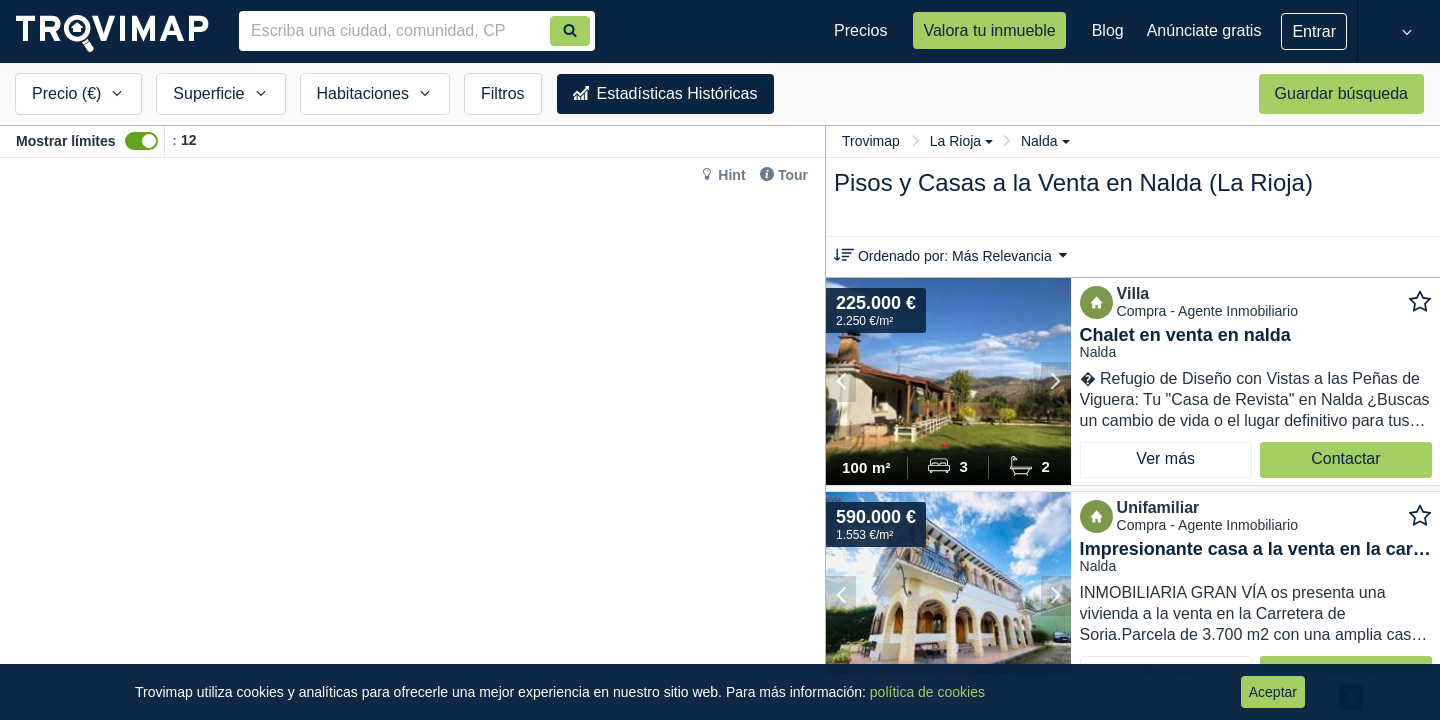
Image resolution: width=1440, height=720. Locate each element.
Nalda (1045, 141)
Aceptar (1273, 692)
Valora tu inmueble (989, 30)
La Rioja (961, 141)
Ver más (1165, 458)
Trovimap (871, 141)
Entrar (1314, 31)
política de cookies (927, 692)
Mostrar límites (66, 141)
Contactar (1345, 458)
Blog (1108, 30)
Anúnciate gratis (1204, 30)
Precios (860, 30)
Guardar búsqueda (1341, 93)
